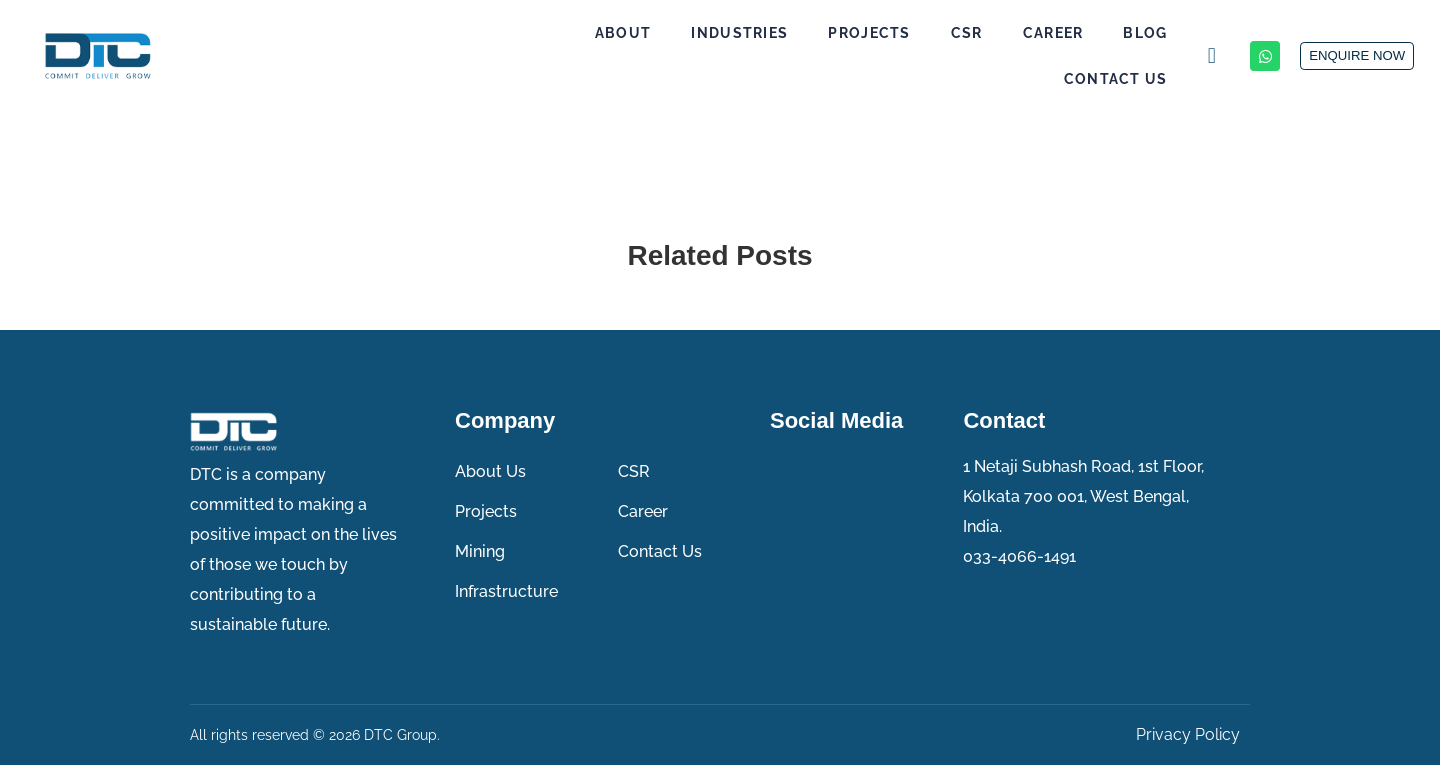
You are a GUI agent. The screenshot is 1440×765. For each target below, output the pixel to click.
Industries (692, 33)
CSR (920, 33)
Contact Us (1069, 79)
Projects (822, 33)
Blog (1098, 33)
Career (1006, 33)
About (576, 33)
